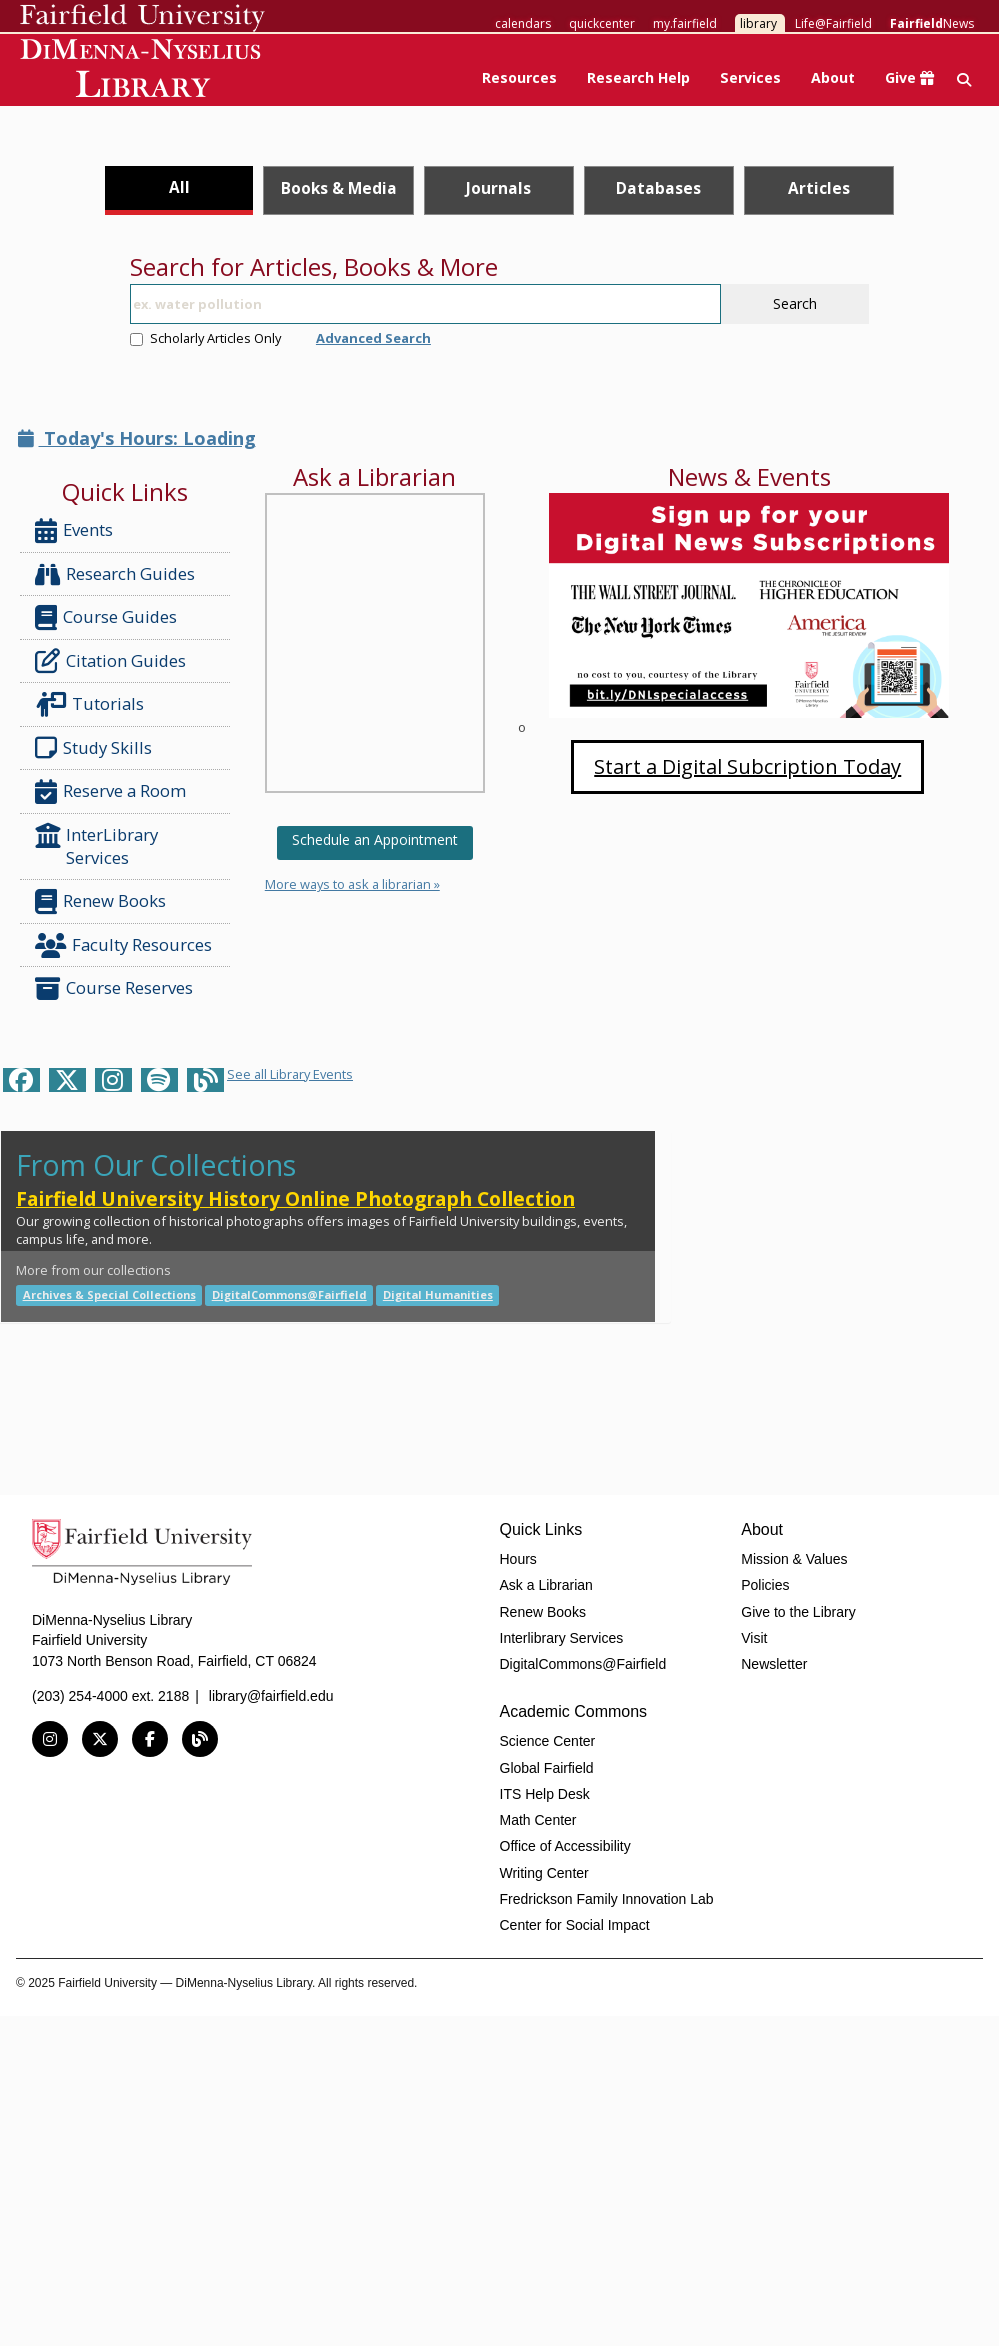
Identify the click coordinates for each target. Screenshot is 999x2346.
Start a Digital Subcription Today (747, 766)
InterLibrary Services (96, 845)
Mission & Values (794, 1559)
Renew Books (100, 901)
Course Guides (106, 617)
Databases (658, 188)
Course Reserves (114, 988)
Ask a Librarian (546, 1585)
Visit (754, 1638)
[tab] (179, 190)
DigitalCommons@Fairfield (289, 1294)
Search (795, 303)
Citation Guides (110, 661)
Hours (518, 1559)
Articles (819, 188)
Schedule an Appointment (375, 839)
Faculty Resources (123, 945)
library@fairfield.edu (271, 1696)
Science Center (548, 1741)
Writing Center (544, 1873)
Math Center (538, 1820)
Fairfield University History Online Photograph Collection (295, 1198)
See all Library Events (290, 1074)
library (758, 23)
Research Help (638, 77)
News (932, 23)
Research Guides (115, 574)
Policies (765, 1585)
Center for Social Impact (575, 1925)
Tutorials (93, 704)
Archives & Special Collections (109, 1294)
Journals (498, 188)
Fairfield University (142, 18)
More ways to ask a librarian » (352, 884)
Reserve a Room (110, 791)
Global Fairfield (547, 1768)
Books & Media (339, 188)
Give (909, 77)
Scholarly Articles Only (205, 338)
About (833, 77)
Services (750, 77)
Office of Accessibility (565, 1846)
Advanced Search (373, 338)
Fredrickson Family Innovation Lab (607, 1899)
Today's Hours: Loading (137, 438)
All (179, 187)
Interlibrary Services (562, 1638)
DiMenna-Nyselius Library (142, 71)
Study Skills (97, 748)
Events (74, 530)
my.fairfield (685, 23)
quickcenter (602, 23)
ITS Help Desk (545, 1794)
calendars (523, 23)
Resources (519, 77)
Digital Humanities (438, 1294)
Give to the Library (798, 1612)
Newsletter (774, 1664)
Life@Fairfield (833, 23)
